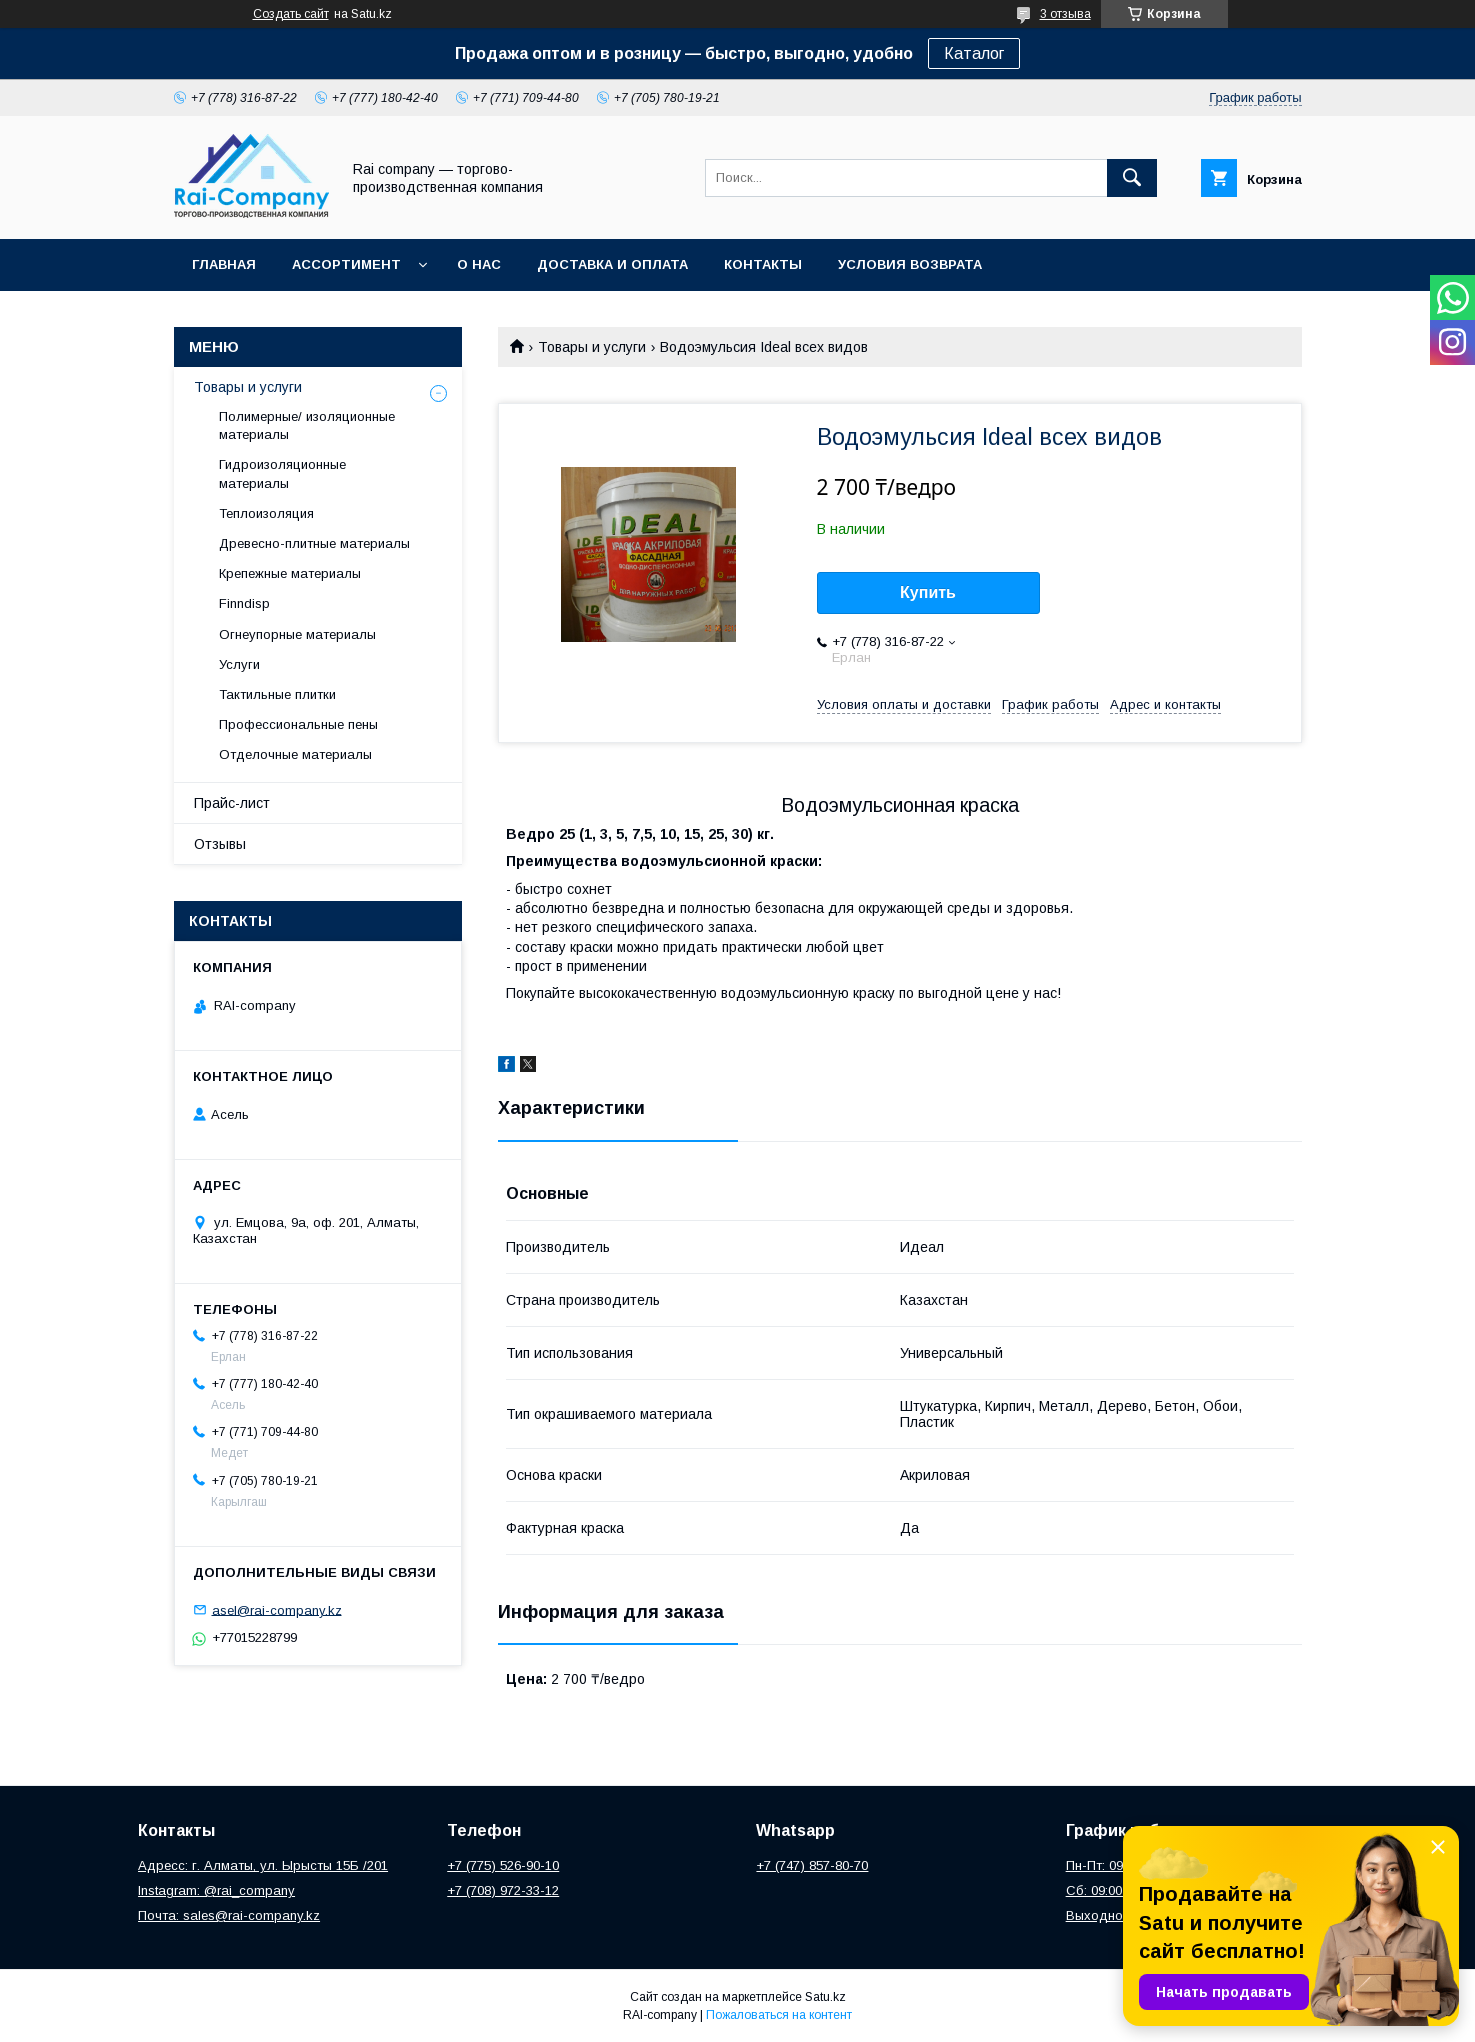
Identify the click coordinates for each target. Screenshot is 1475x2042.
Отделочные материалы (295, 754)
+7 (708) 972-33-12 (503, 1890)
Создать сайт (291, 14)
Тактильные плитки (277, 694)
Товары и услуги (592, 347)
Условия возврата (910, 264)
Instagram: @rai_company (216, 1890)
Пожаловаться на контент (779, 2015)
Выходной (1098, 1915)
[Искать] (1132, 178)
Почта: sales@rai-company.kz (229, 1915)
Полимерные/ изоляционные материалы (307, 425)
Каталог (974, 53)
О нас (479, 264)
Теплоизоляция (266, 513)
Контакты (763, 264)
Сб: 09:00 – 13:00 (1117, 1890)
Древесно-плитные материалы (314, 543)
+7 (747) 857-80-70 (812, 1865)
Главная (224, 264)
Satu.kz (825, 1997)
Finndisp (244, 603)
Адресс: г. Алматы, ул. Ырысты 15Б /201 (263, 1865)
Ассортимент (346, 264)
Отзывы (220, 844)
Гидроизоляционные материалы (282, 473)
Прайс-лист (232, 803)
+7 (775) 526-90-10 (503, 1865)
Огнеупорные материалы (297, 634)
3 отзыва (1065, 14)
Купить (928, 592)
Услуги (239, 664)
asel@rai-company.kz (277, 1609)
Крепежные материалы (290, 573)
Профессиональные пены (298, 724)
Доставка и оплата (612, 264)
